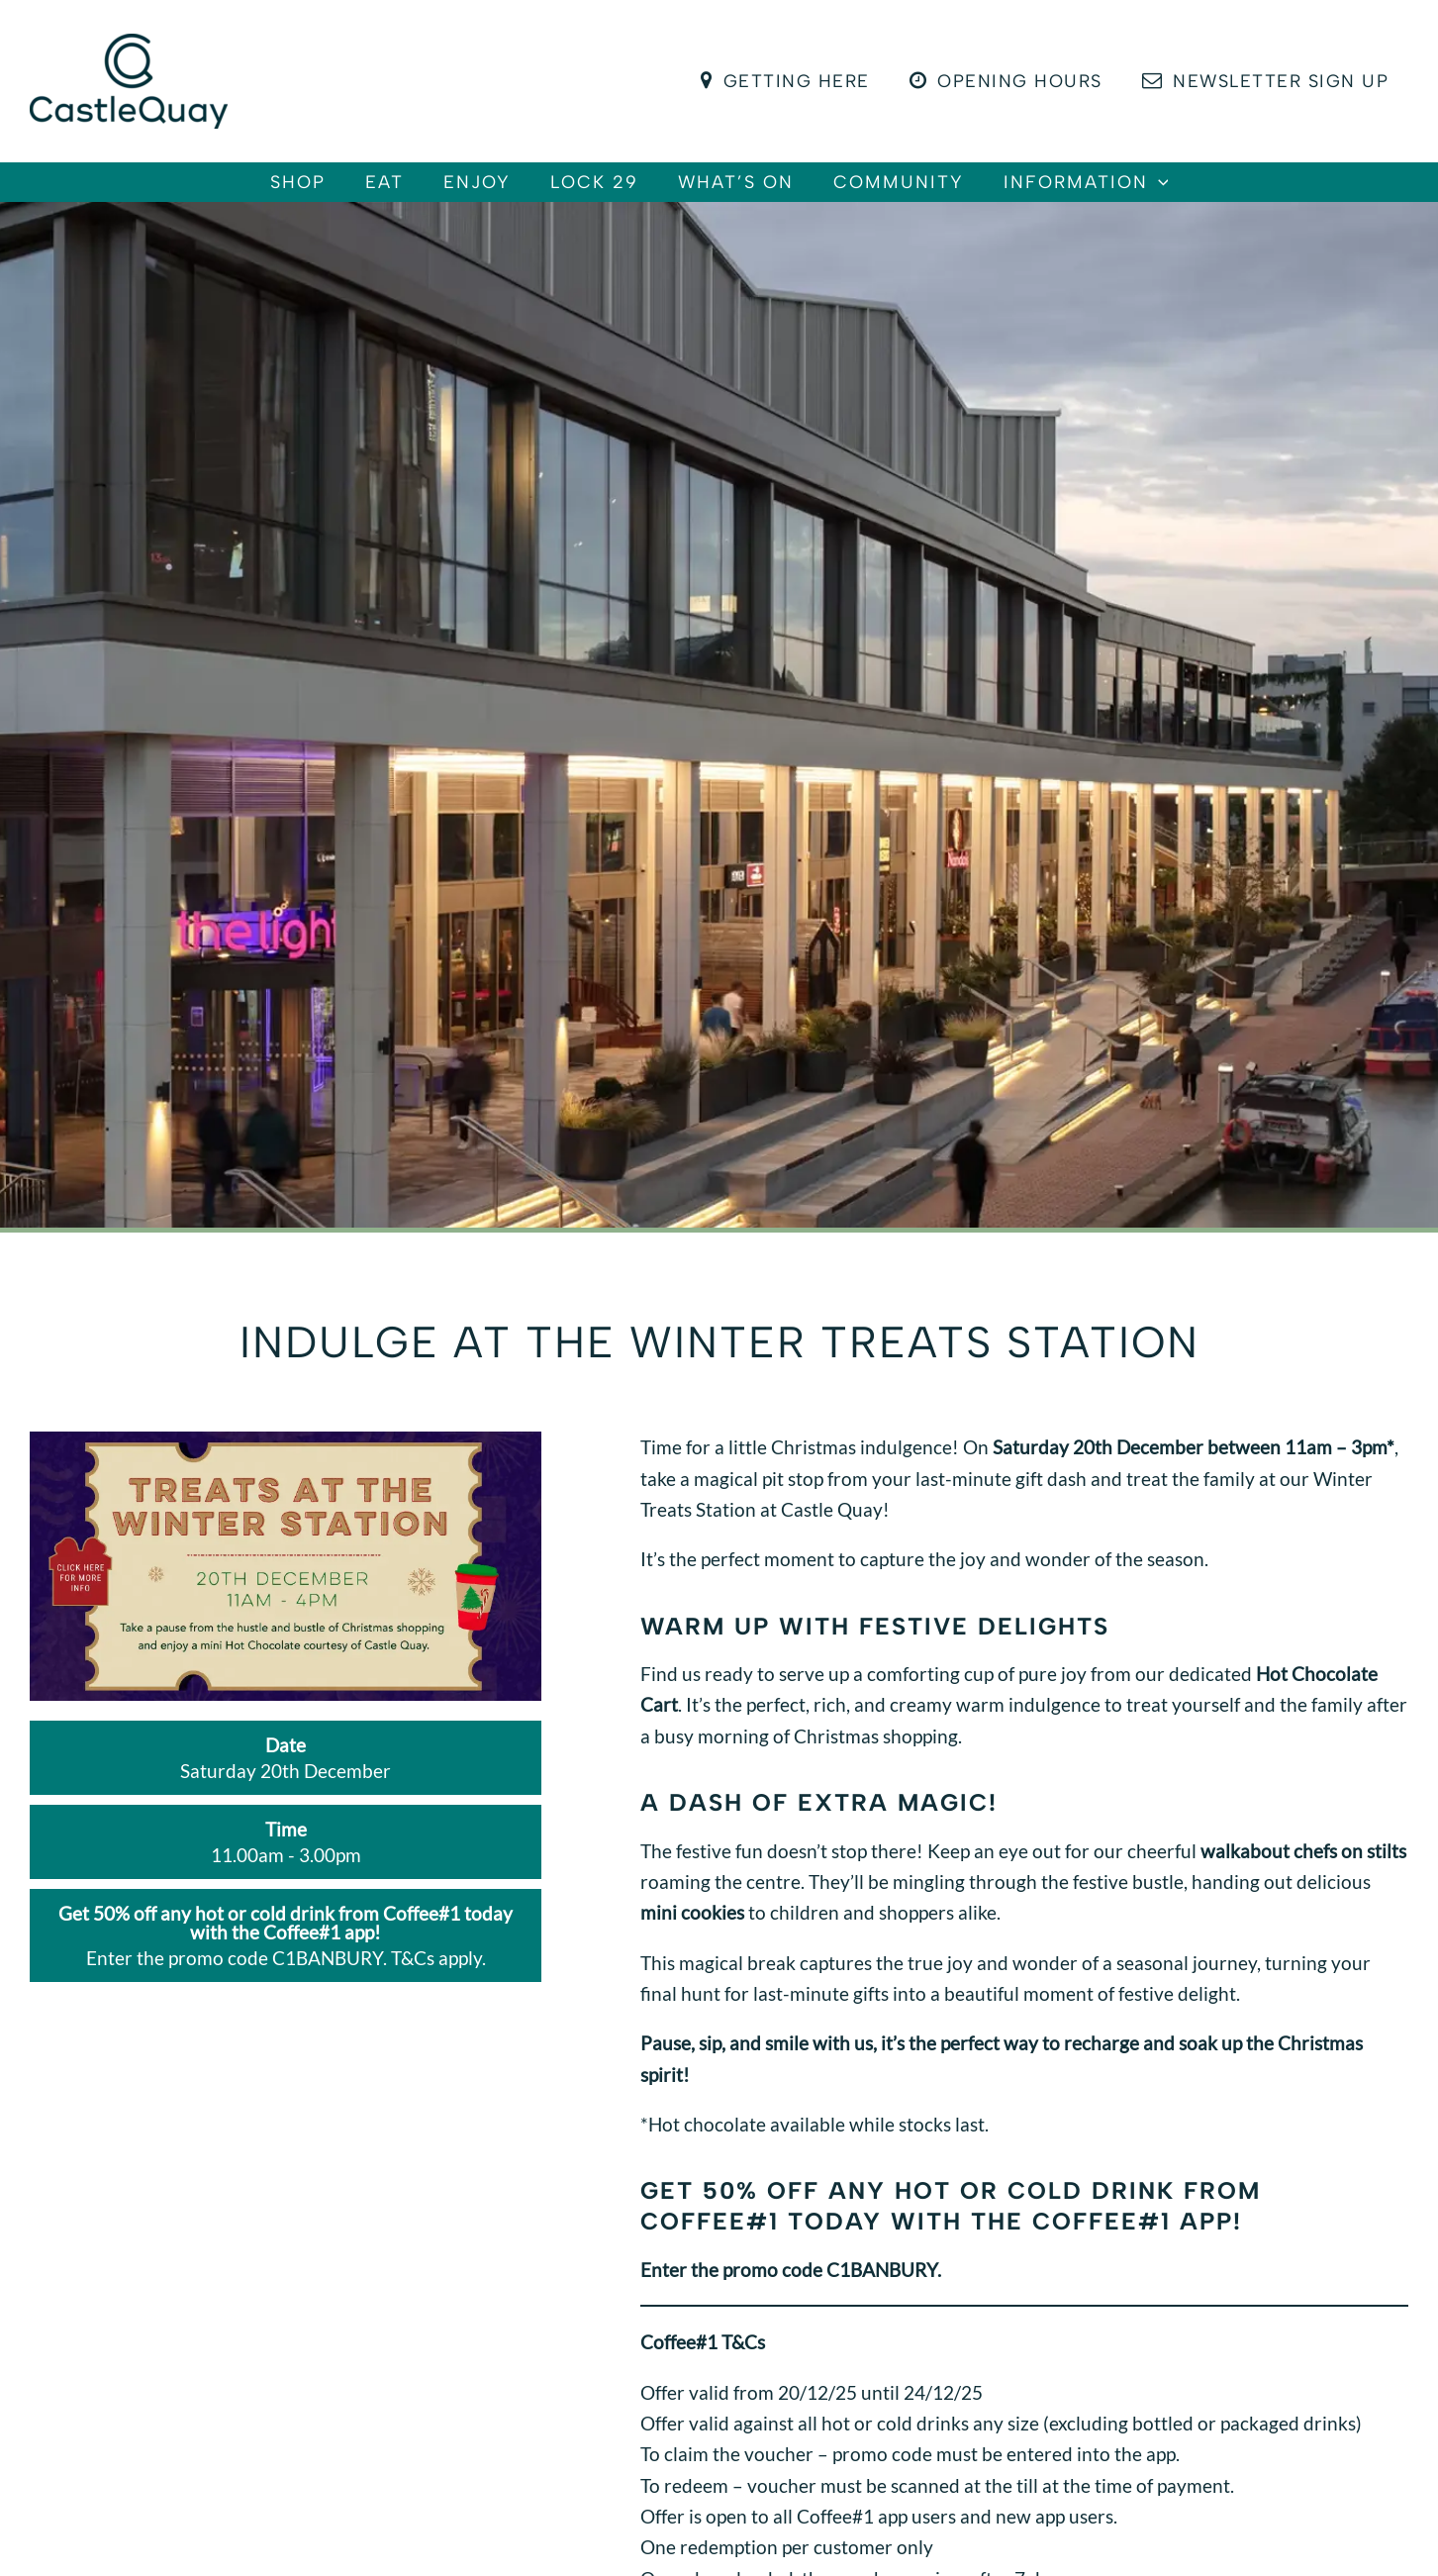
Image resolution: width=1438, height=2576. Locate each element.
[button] (1217, 192)
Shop (238, 192)
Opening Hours (1011, 81)
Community (938, 192)
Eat (345, 192)
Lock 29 (594, 192)
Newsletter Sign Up (1267, 81)
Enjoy (457, 192)
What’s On (756, 192)
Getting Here (795, 81)
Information (1145, 192)
